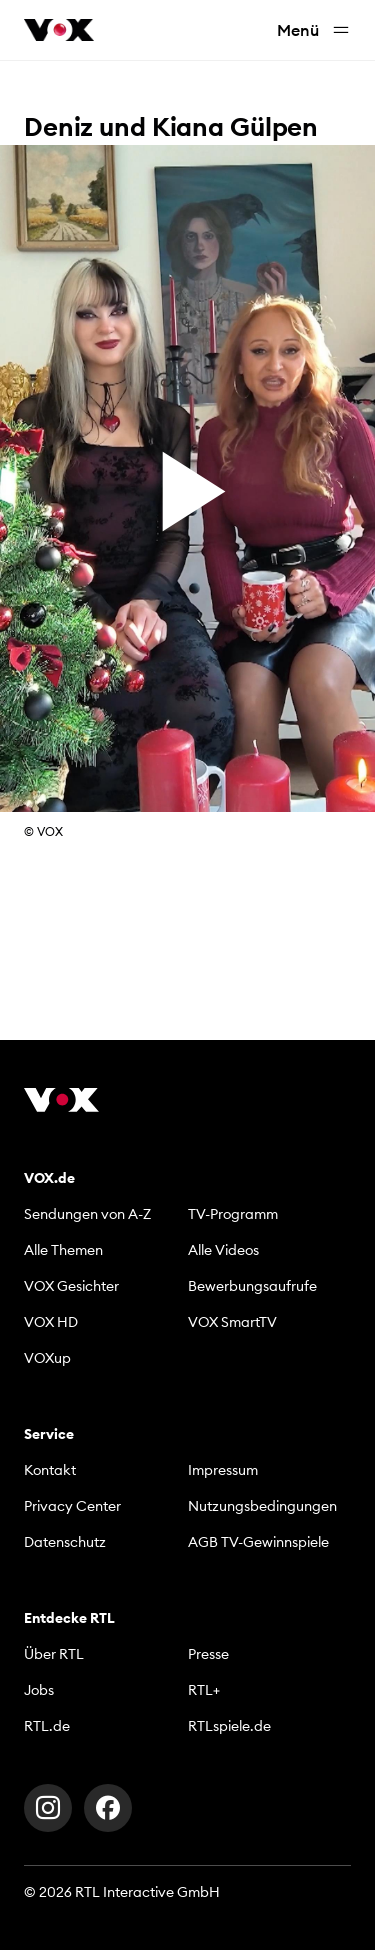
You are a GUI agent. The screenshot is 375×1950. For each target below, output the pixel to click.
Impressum (223, 1470)
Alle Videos (223, 1250)
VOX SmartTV (232, 1322)
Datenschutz (65, 1542)
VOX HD (51, 1322)
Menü (314, 30)
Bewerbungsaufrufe (252, 1286)
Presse (208, 1654)
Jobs (39, 1690)
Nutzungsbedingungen (262, 1506)
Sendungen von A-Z (87, 1214)
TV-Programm (233, 1214)
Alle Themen (63, 1250)
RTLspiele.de (229, 1726)
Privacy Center (72, 1506)
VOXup (47, 1358)
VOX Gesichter (71, 1286)
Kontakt (50, 1470)
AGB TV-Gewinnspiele (258, 1542)
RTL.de (47, 1726)
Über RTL (54, 1654)
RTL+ (204, 1690)
